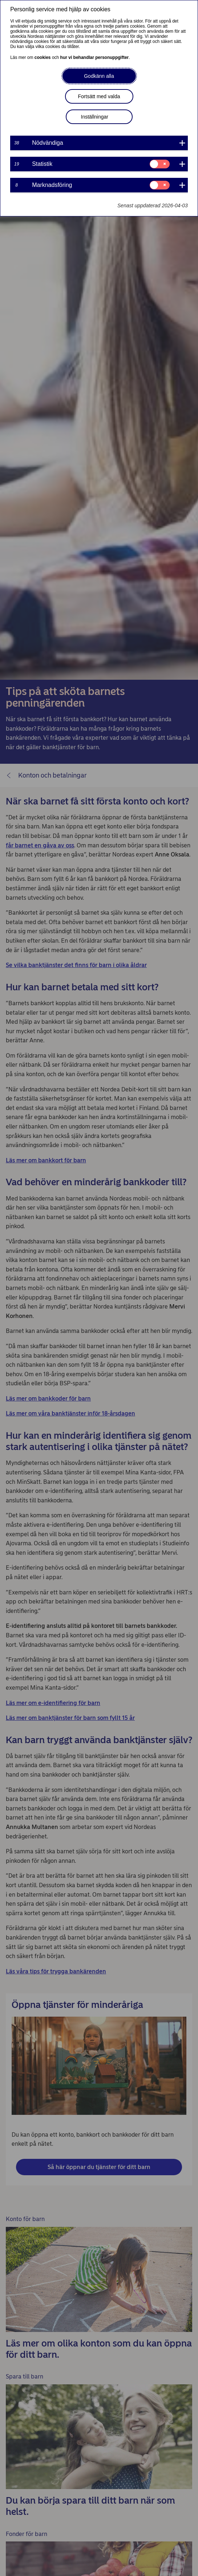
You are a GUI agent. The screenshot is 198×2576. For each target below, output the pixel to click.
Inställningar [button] (95, 117)
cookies (43, 57)
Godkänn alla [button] (99, 76)
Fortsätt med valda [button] (99, 96)
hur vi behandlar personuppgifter (94, 57)
